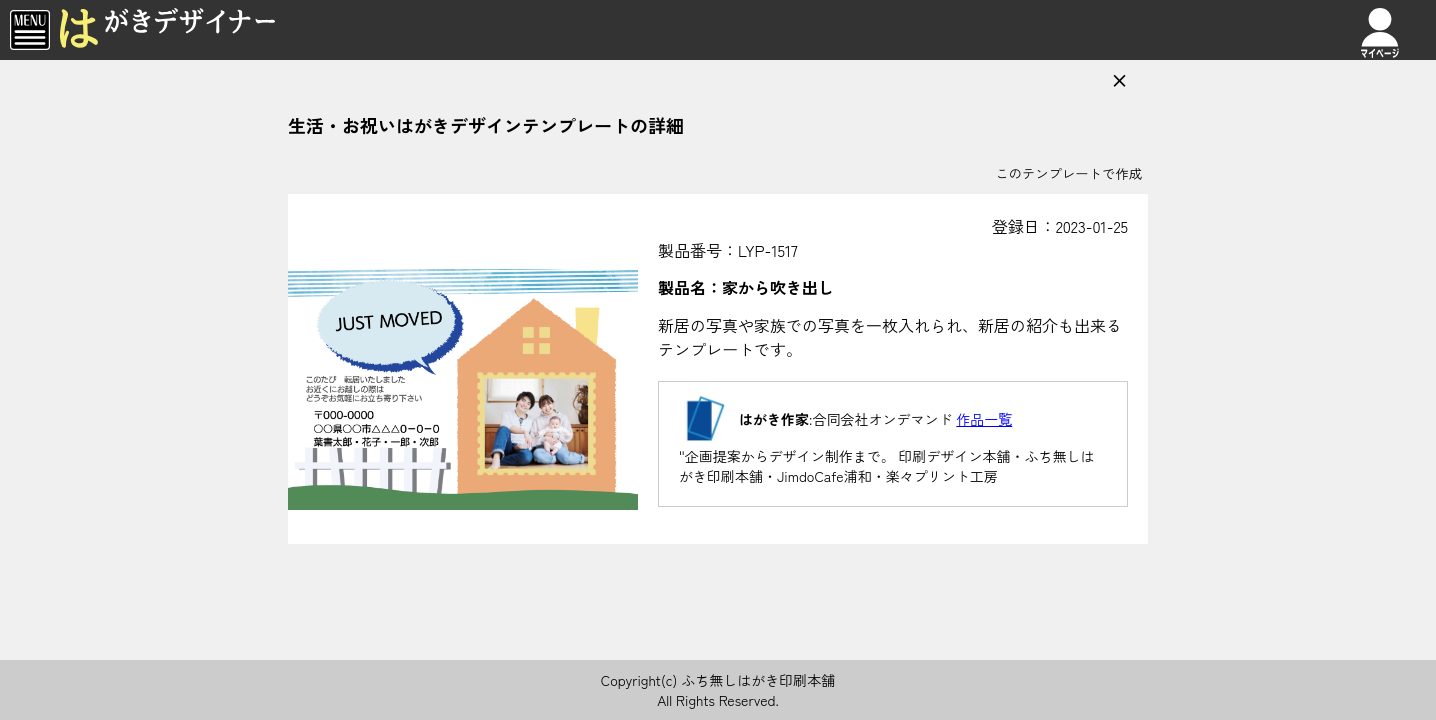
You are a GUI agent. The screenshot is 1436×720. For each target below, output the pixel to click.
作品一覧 (984, 419)
